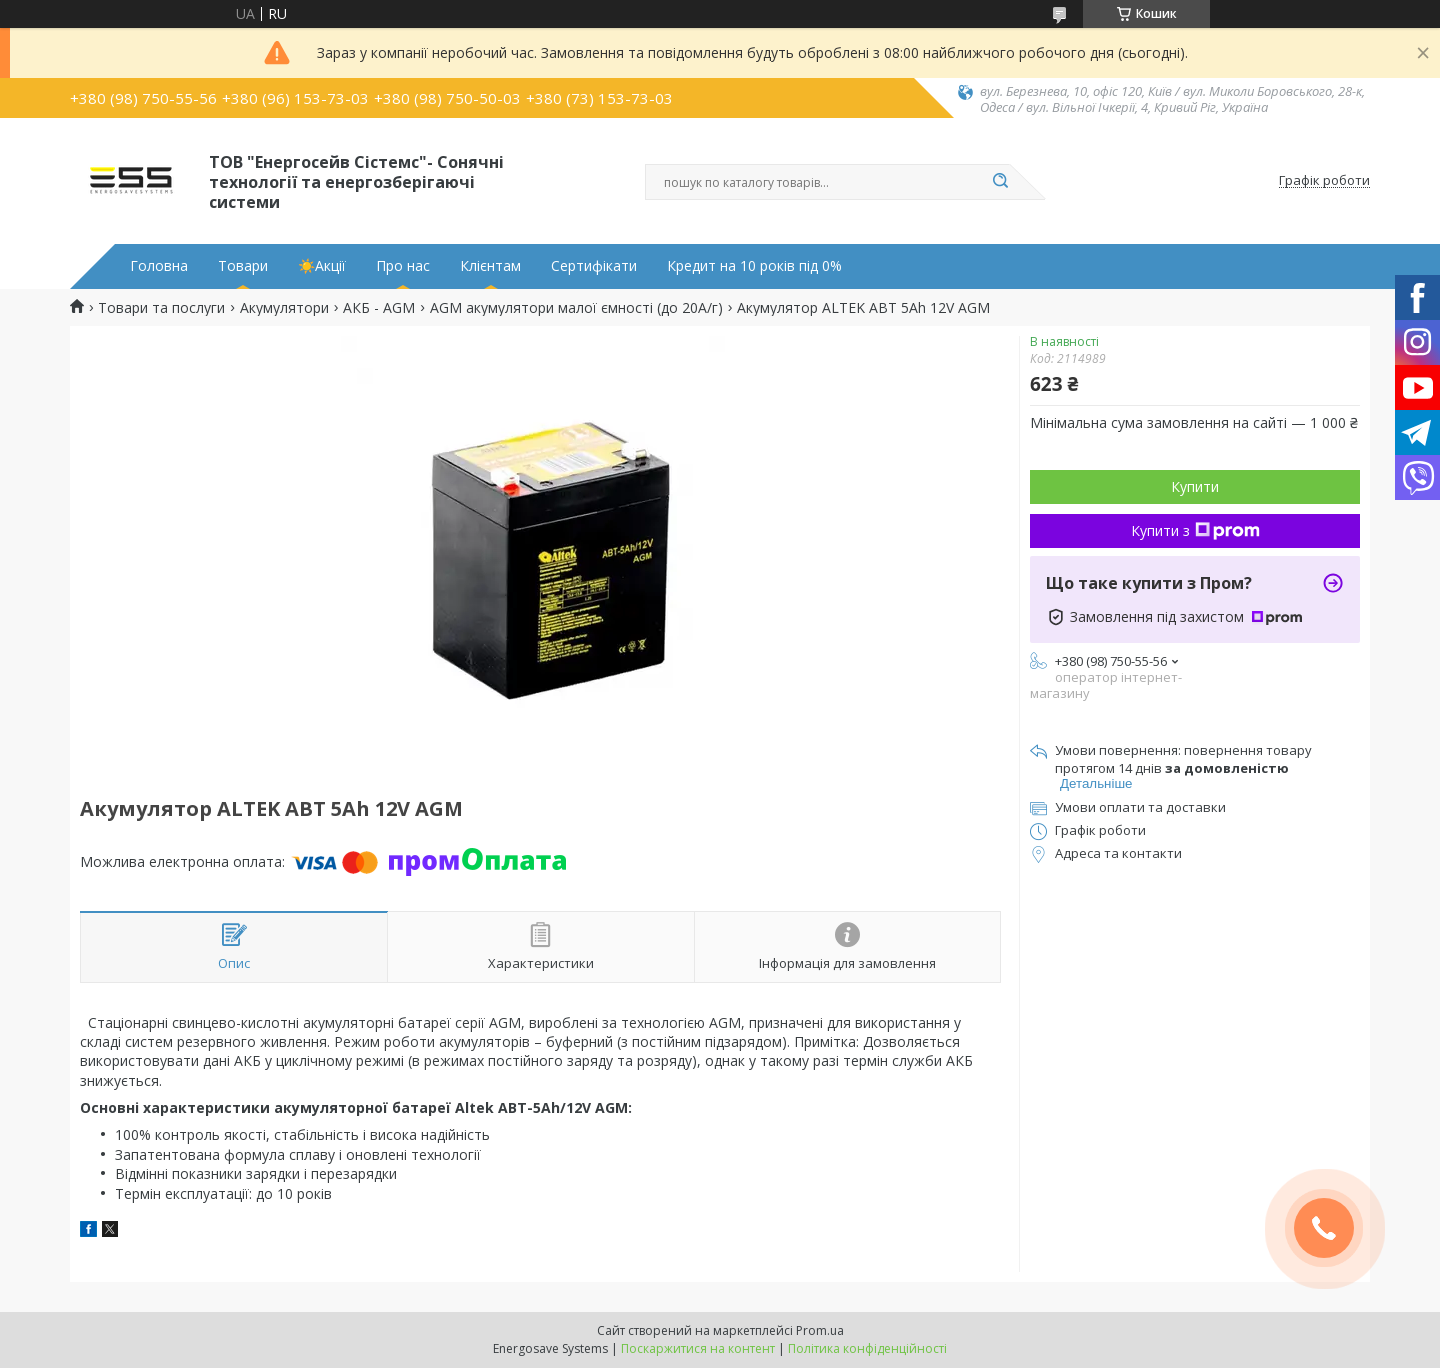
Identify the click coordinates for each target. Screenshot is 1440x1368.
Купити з (1195, 530)
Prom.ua (820, 1330)
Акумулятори (284, 308)
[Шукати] (1000, 182)
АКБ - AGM (379, 308)
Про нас (403, 266)
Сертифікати (594, 266)
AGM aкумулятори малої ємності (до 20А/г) (576, 308)
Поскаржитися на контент (698, 1348)
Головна (159, 266)
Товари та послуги (161, 308)
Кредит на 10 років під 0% (754, 266)
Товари (243, 266)
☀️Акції (322, 266)
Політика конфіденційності (867, 1348)
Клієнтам (490, 266)
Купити (1195, 486)
